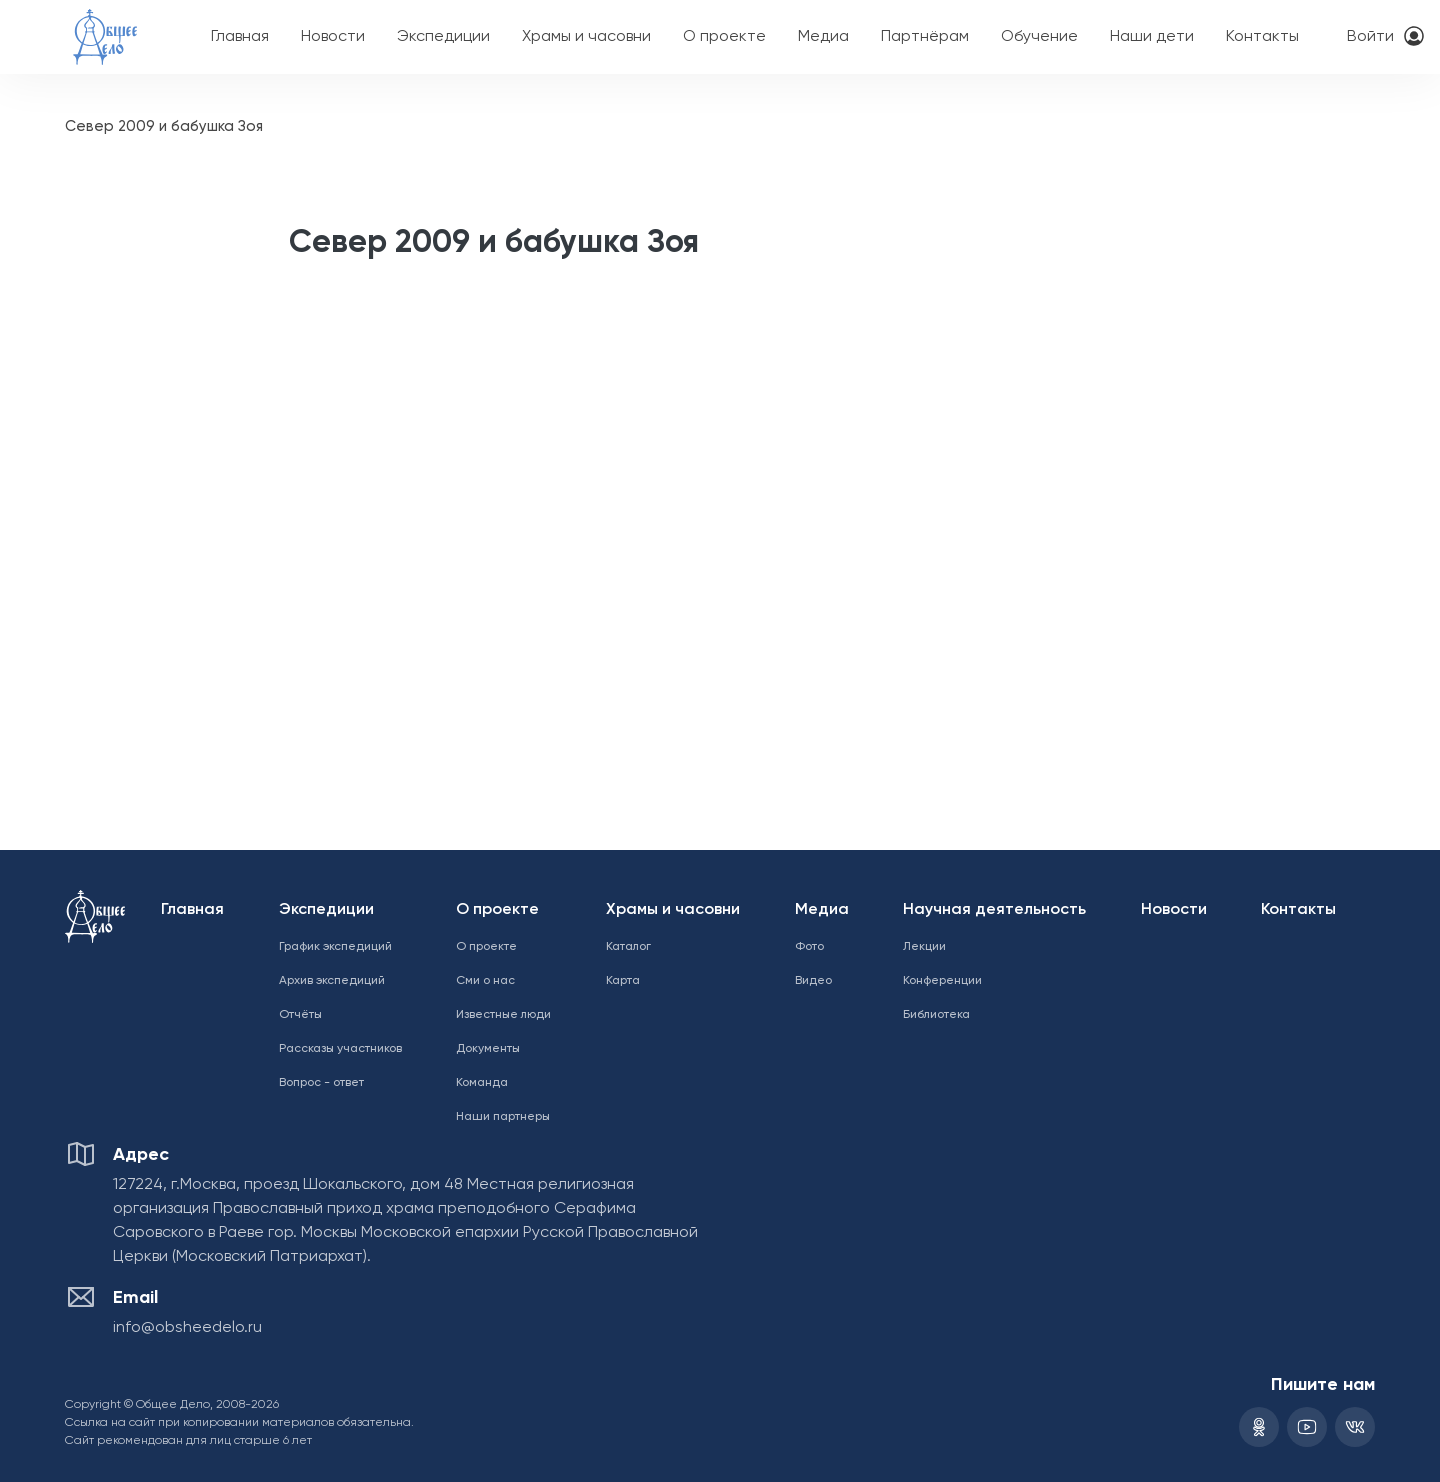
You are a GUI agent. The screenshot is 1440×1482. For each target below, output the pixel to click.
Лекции (924, 947)
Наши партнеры (503, 1117)
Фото (809, 947)
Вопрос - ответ (321, 1083)
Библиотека (936, 1015)
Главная (240, 37)
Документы (488, 1049)
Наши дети (1152, 37)
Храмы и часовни (586, 37)
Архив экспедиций (332, 981)
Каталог (628, 947)
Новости (333, 37)
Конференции (942, 981)
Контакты (1262, 37)
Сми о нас (485, 981)
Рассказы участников (340, 1049)
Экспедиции (443, 37)
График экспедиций (335, 947)
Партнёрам (925, 37)
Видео (813, 981)
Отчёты (300, 1015)
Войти (1370, 37)
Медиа (823, 37)
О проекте (724, 37)
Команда (482, 1083)
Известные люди (503, 1015)
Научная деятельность (994, 910)
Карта (623, 981)
